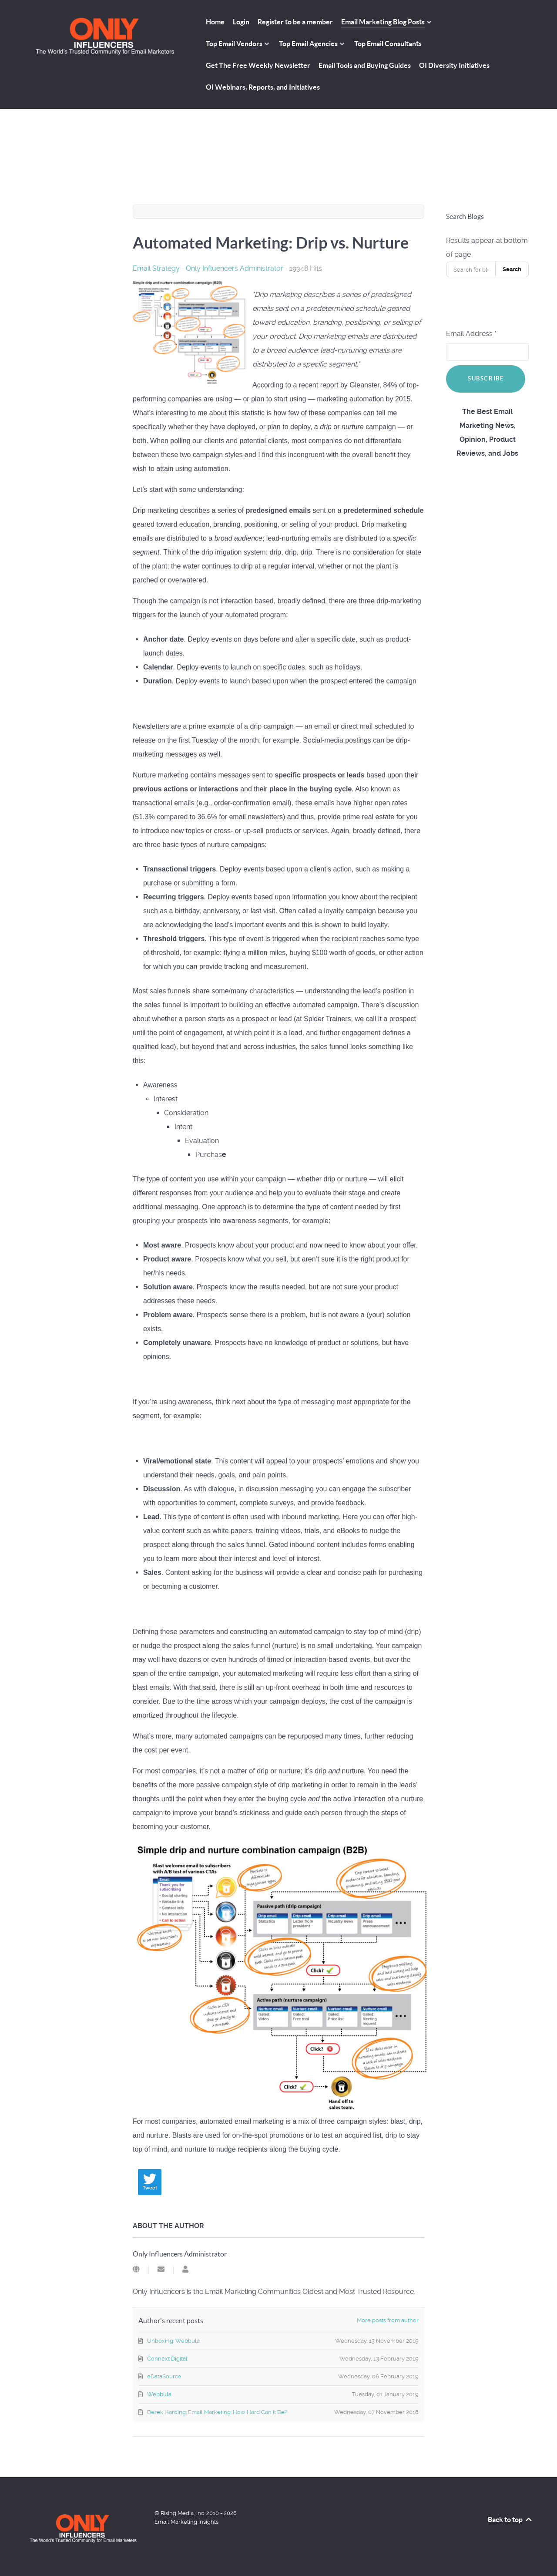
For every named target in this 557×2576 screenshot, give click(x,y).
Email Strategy (156, 268)
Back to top (510, 2519)
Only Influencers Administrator (234, 268)
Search (512, 269)
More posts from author (388, 2320)
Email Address (471, 334)
